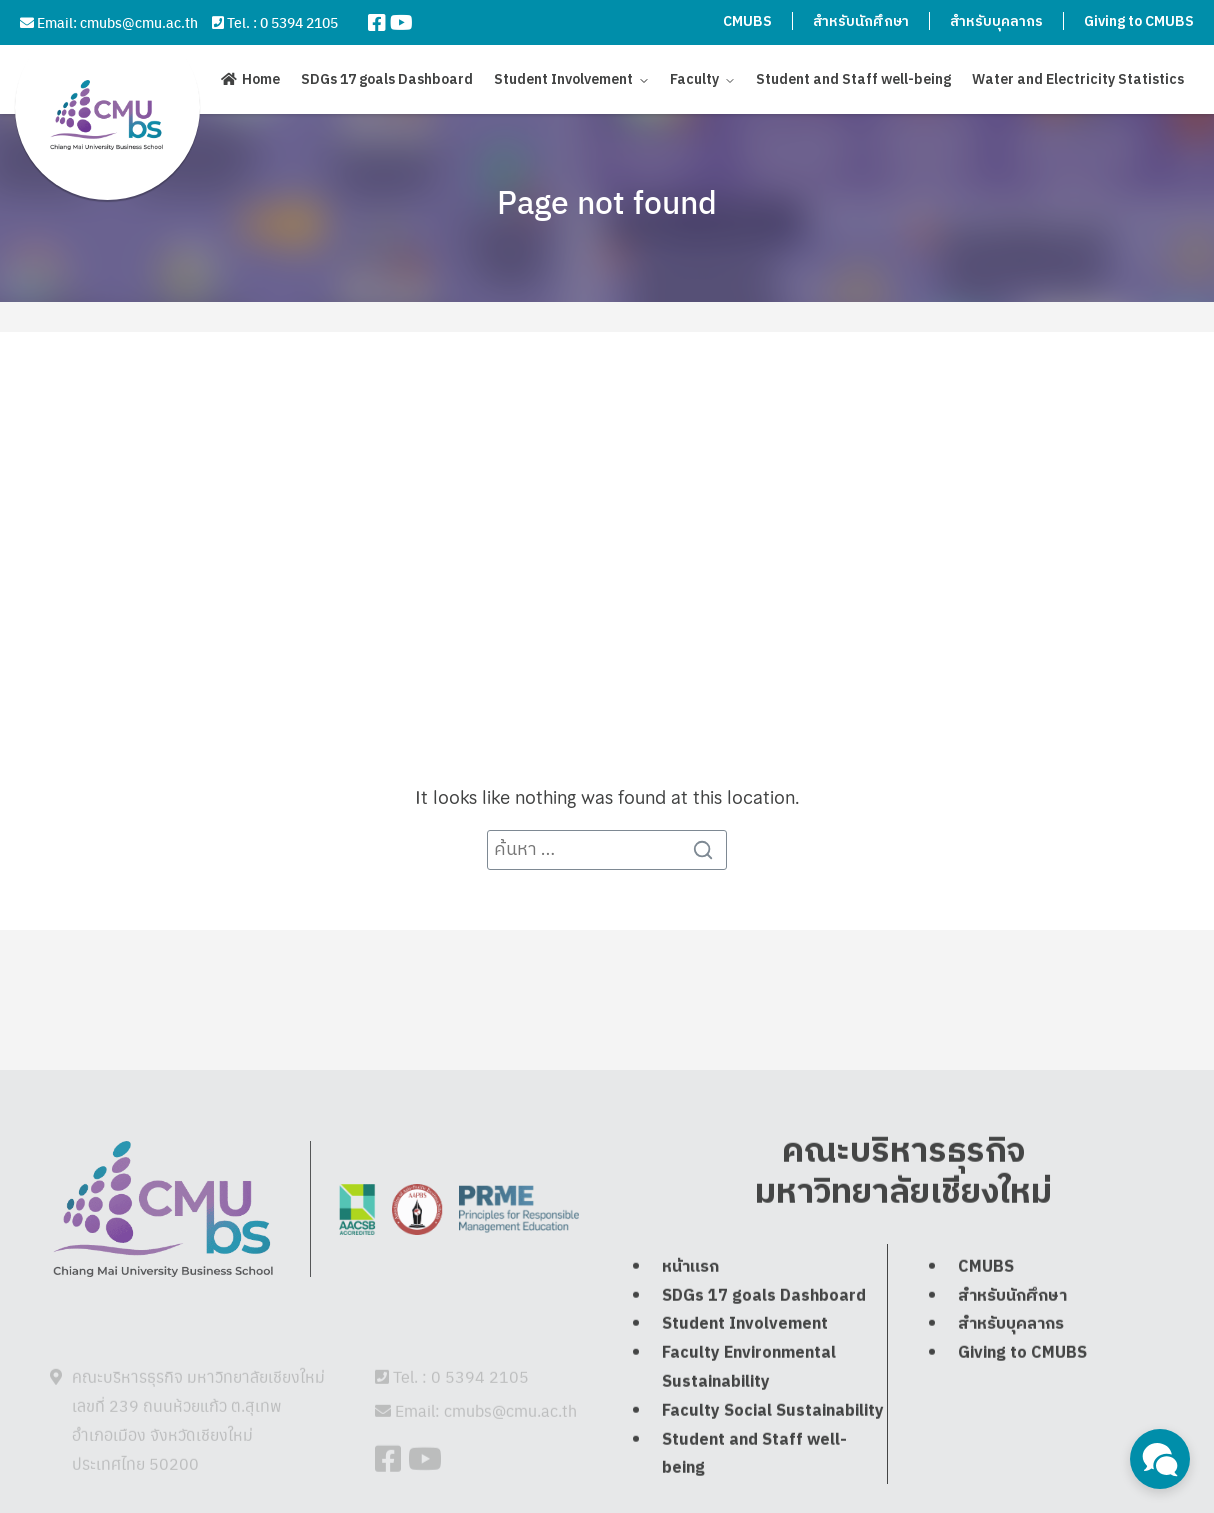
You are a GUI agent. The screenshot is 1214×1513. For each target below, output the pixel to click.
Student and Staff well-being (853, 79)
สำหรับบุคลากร (996, 21)
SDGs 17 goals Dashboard (387, 79)
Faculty (694, 79)
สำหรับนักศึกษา (861, 21)
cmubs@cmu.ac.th (139, 22)
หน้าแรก (690, 1309)
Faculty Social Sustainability (773, 1453)
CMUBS (747, 21)
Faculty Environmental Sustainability (749, 1410)
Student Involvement (563, 79)
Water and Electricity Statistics (1078, 79)
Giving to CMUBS (1139, 21)
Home (261, 80)
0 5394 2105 (299, 22)
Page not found (607, 201)
